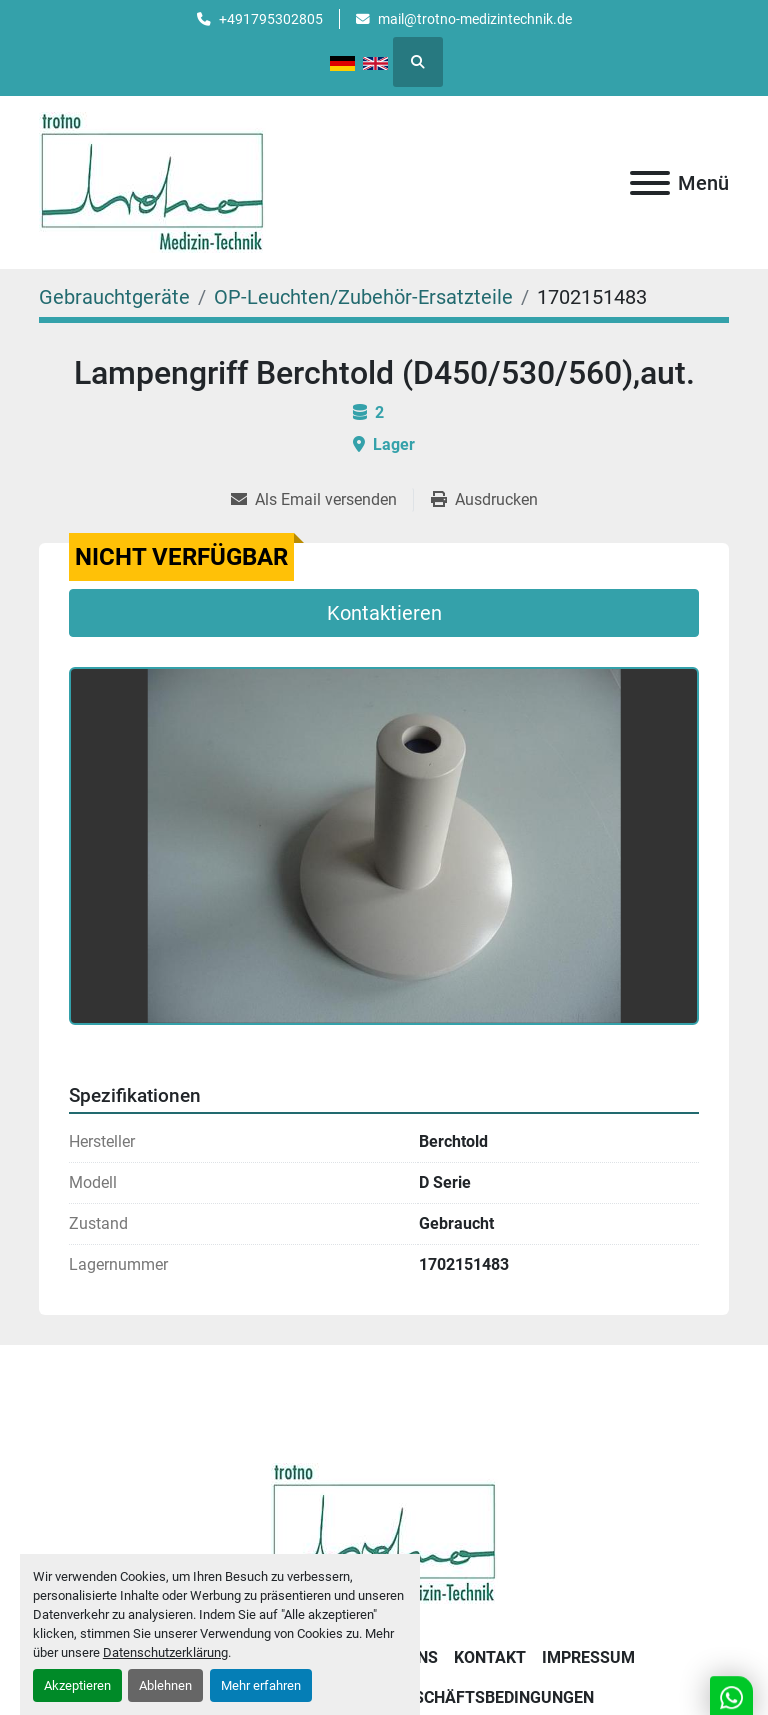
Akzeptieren (77, 1685)
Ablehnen (165, 1685)
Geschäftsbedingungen (494, 1697)
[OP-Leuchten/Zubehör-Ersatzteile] (363, 297)
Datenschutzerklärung (165, 1652)
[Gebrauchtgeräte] (114, 297)
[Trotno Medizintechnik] (384, 1531)
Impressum (588, 1657)
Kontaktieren (384, 613)
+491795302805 (271, 19)
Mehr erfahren (261, 1685)
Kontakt (490, 1657)
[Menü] (650, 183)
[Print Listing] (484, 500)
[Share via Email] (322, 500)
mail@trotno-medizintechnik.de (475, 19)
